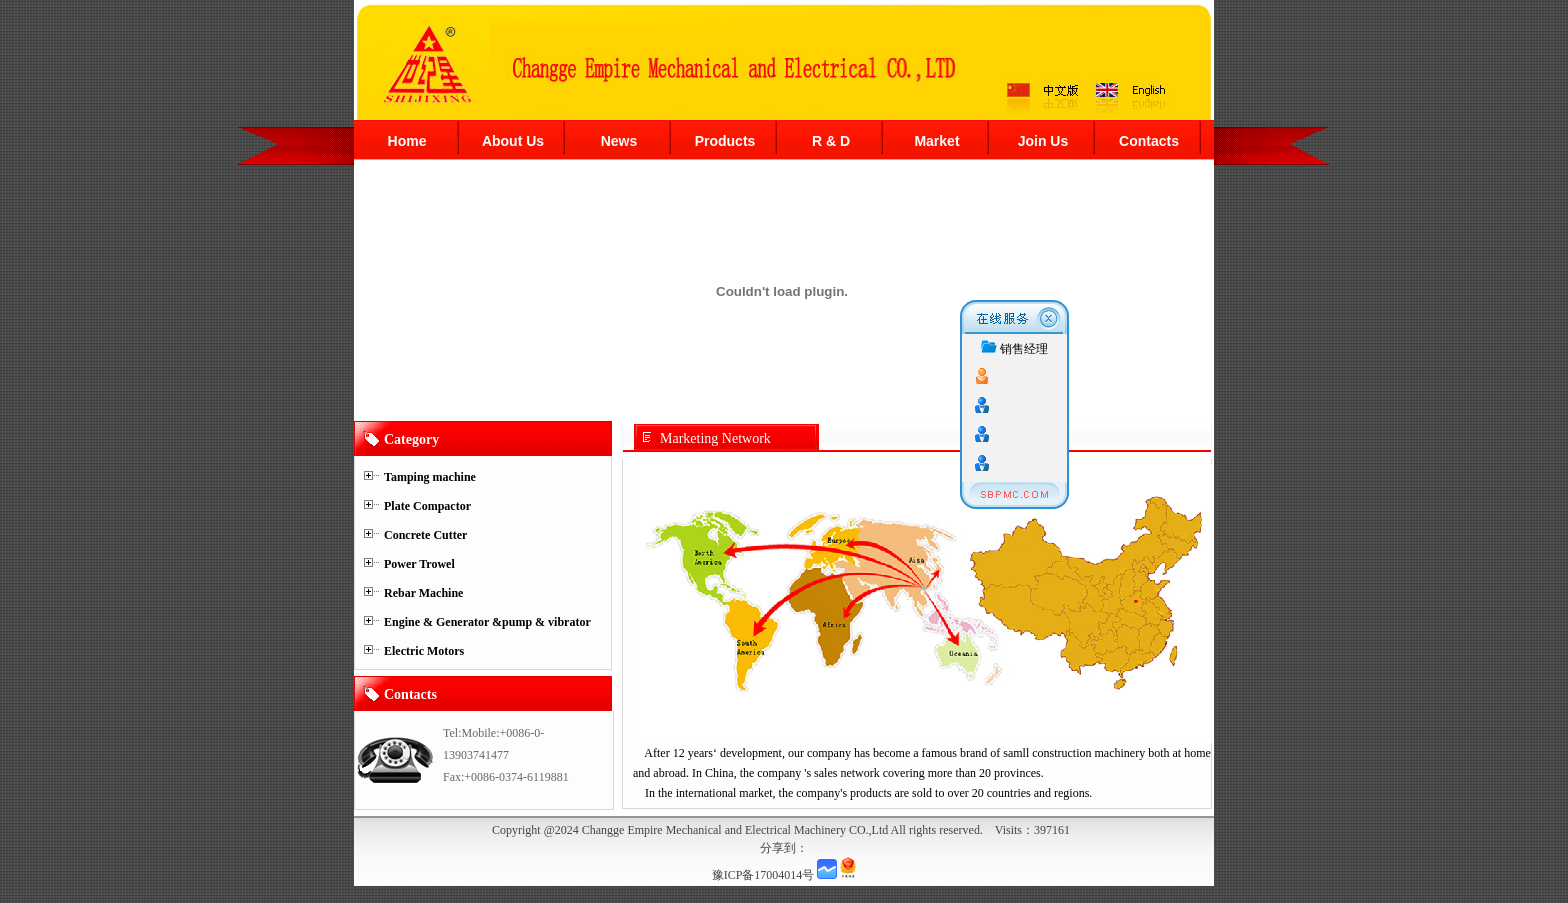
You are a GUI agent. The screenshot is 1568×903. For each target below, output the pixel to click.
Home (407, 141)
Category (411, 439)
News (619, 141)
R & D (831, 141)
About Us (513, 141)
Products (725, 141)
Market (936, 141)
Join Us (1043, 141)
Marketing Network (715, 438)
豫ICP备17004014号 (763, 875)
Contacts (1149, 141)
